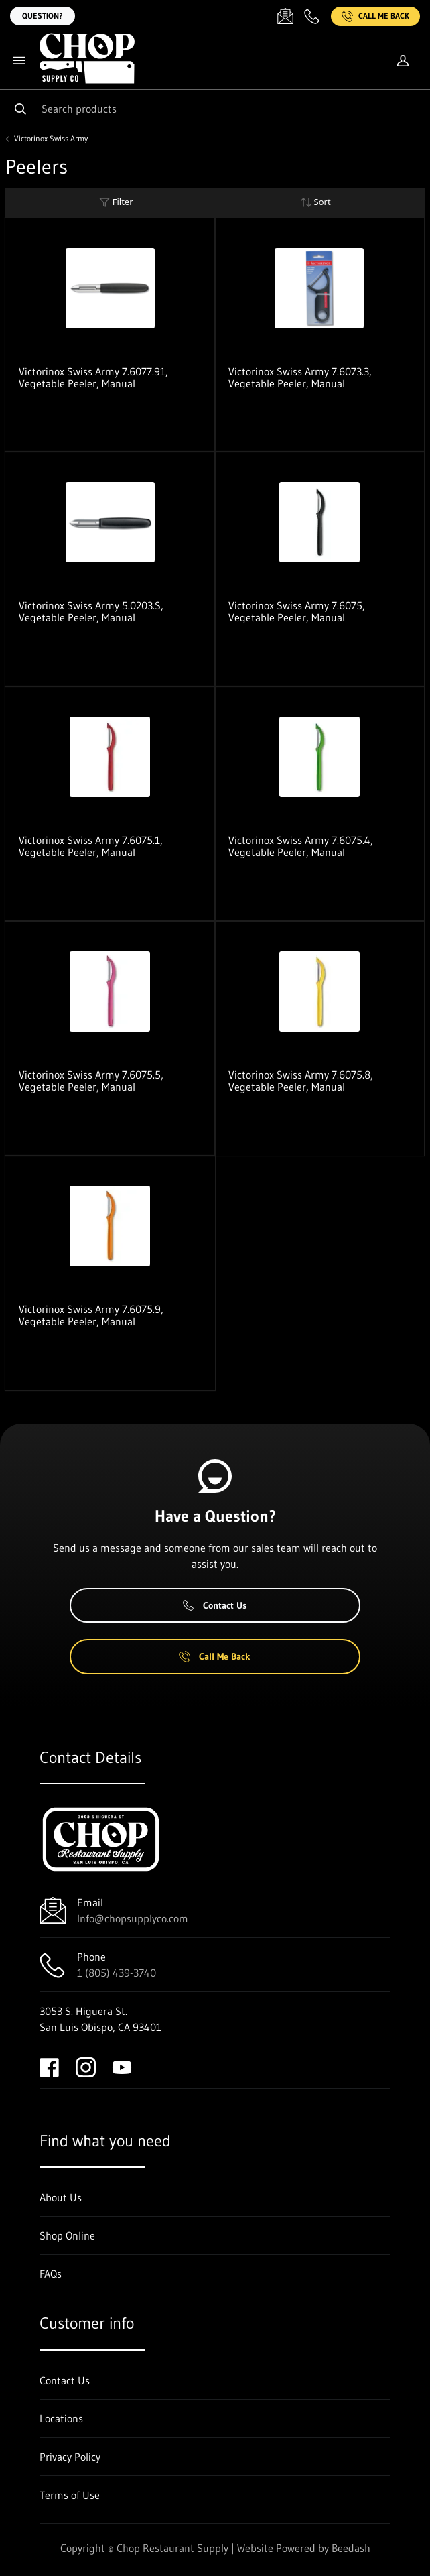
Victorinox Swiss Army (51, 138)
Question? (42, 16)
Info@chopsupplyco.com (132, 1918)
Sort (315, 202)
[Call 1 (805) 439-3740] (312, 16)
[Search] (215, 108)
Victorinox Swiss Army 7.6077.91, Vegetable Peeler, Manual (93, 377)
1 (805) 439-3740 (116, 1972)
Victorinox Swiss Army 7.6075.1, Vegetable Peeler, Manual (91, 846)
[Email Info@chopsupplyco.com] (285, 16)
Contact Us (214, 1605)
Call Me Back (375, 16)
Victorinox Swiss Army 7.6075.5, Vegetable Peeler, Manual (91, 1080)
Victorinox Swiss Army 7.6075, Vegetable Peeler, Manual (296, 611)
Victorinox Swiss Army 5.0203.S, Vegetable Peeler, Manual (91, 611)
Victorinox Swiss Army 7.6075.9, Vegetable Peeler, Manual (91, 1315)
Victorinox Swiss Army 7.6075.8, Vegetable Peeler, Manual (300, 1080)
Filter (116, 202)
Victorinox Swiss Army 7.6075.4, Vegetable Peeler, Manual (300, 846)
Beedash (351, 2548)
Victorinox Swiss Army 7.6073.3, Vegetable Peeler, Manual (300, 377)
